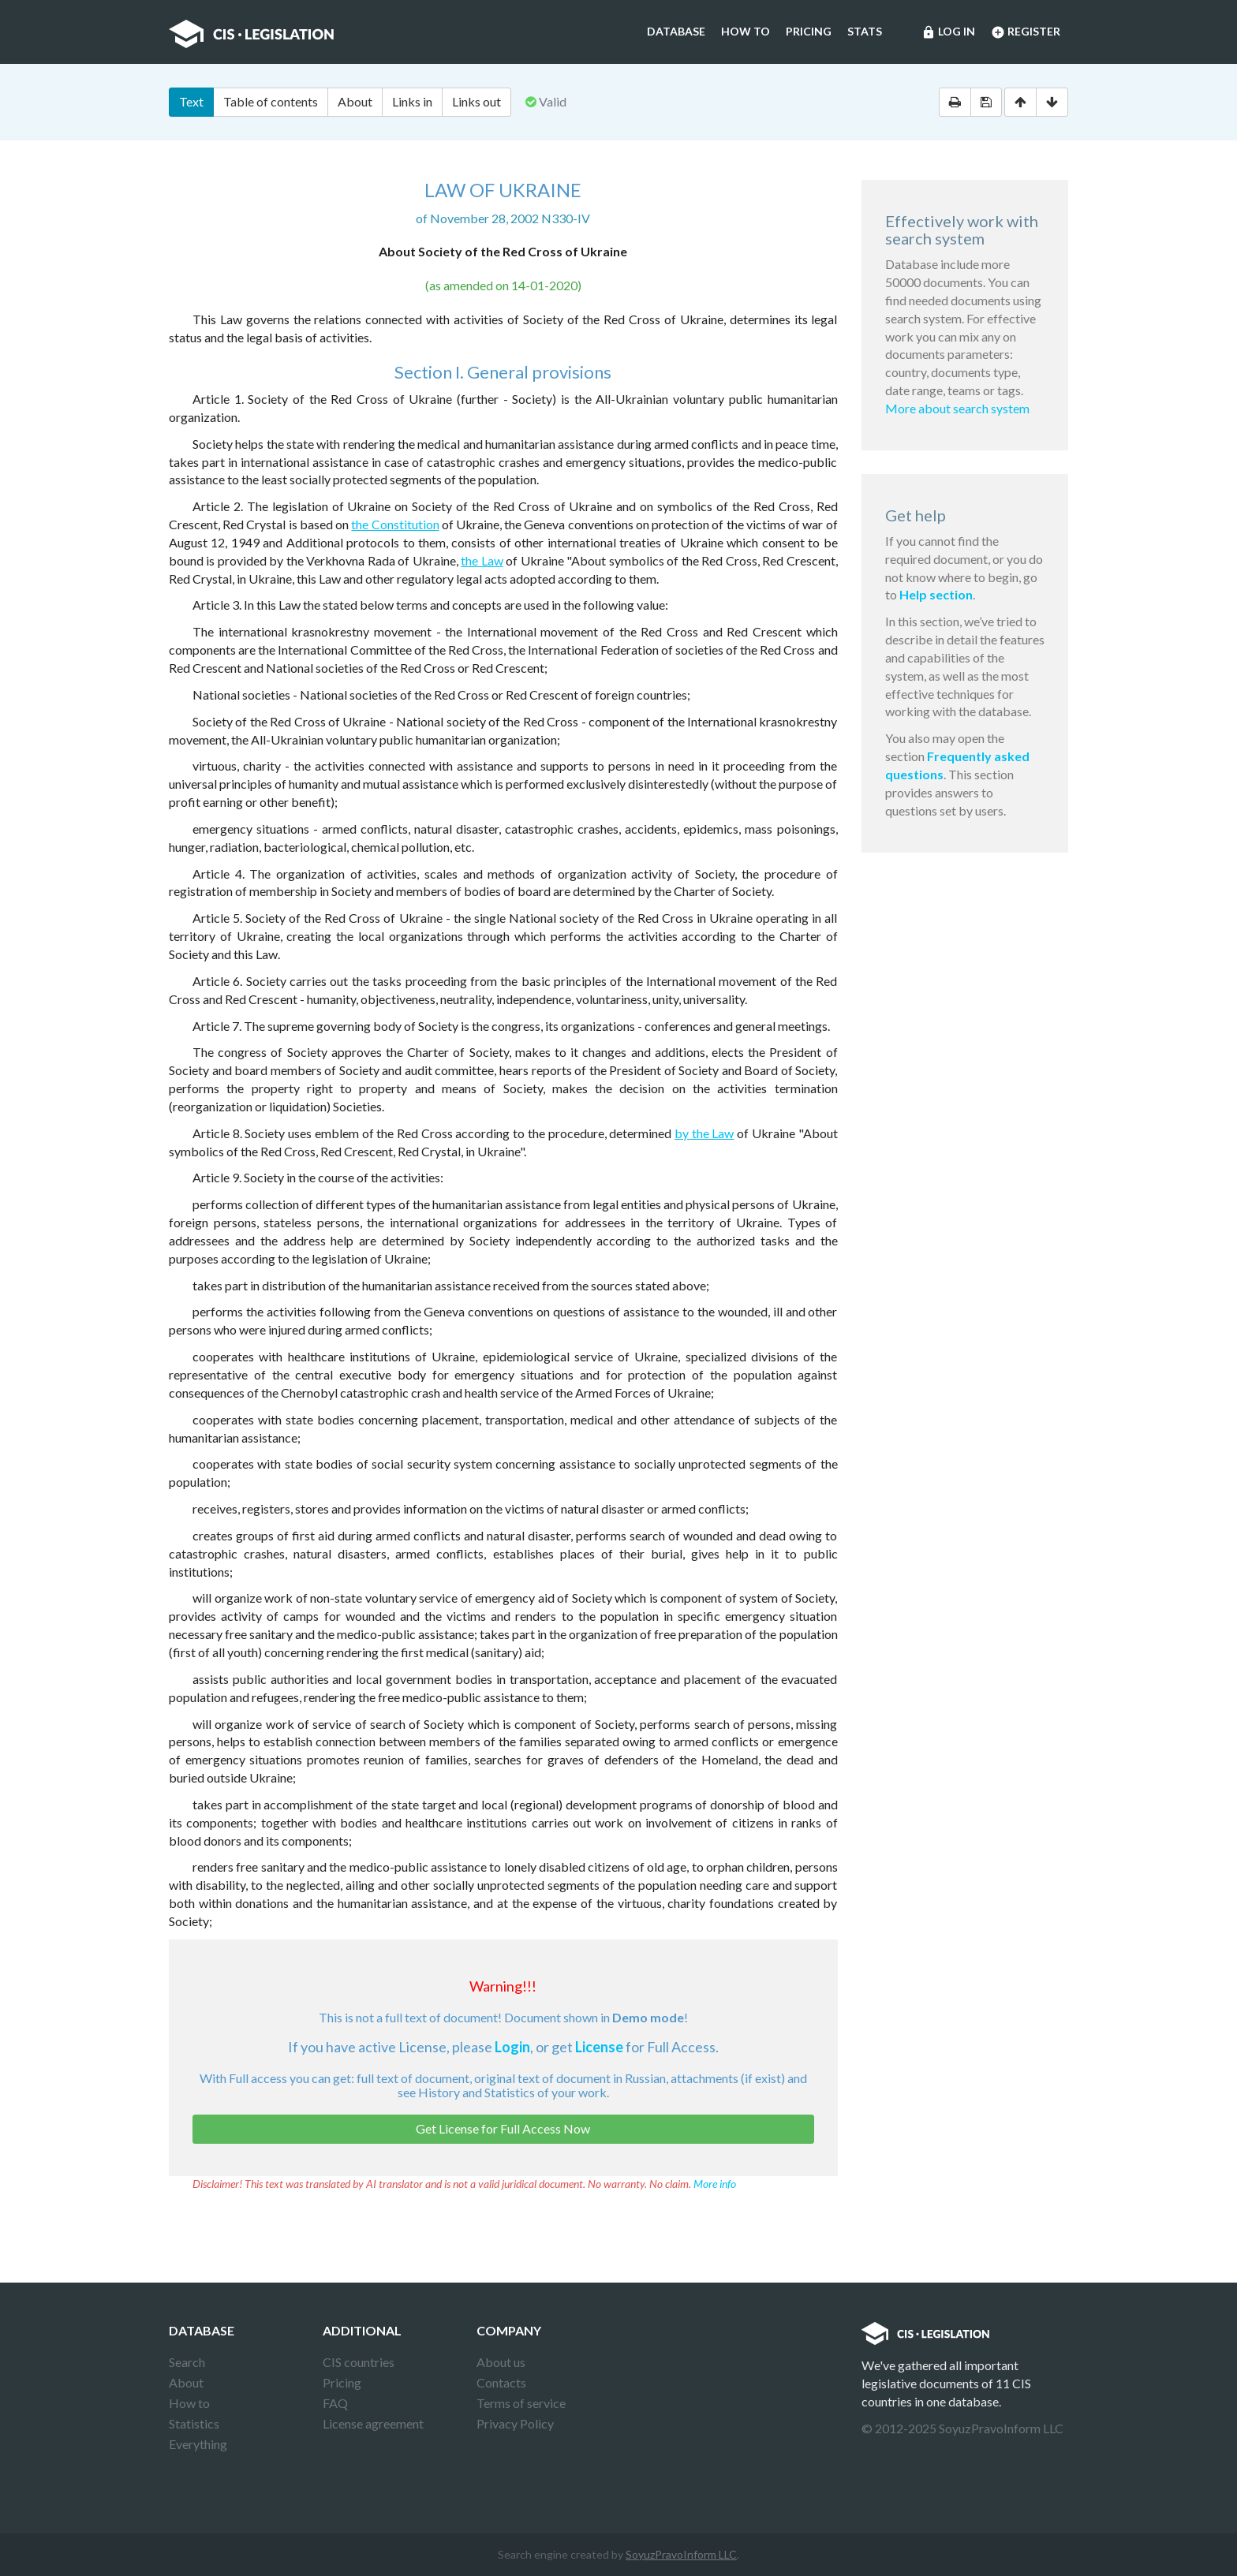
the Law (482, 560)
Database (676, 31)
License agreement (373, 2423)
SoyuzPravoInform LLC (681, 2554)
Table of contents (270, 101)
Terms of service (521, 2402)
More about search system (957, 408)
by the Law (704, 1133)
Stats (864, 31)
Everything (198, 2443)
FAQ (335, 2402)
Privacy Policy (515, 2423)
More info (714, 2183)
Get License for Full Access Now (503, 2128)
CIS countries (358, 2361)
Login (512, 2046)
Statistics (194, 2423)
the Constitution (395, 524)
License (599, 2046)
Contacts (501, 2382)
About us (500, 2361)
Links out (476, 101)
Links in (412, 101)
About (355, 101)
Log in (948, 32)
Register (1025, 32)
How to (745, 31)
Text (191, 101)
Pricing (809, 31)
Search (187, 2361)
